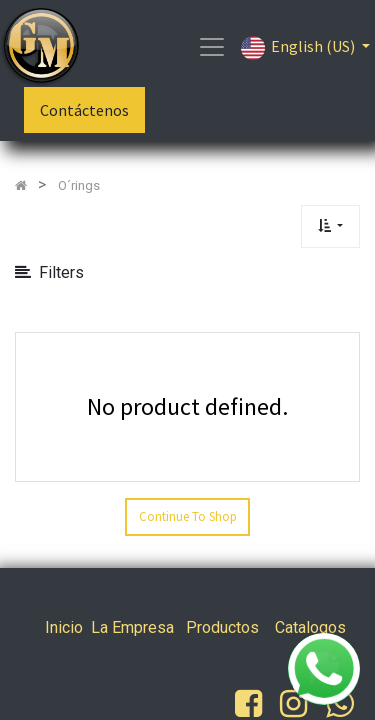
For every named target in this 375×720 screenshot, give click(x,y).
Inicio (64, 627)
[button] (330, 226)
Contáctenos (84, 110)
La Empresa (132, 627)
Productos (222, 627)
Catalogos (310, 627)
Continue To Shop (188, 516)
